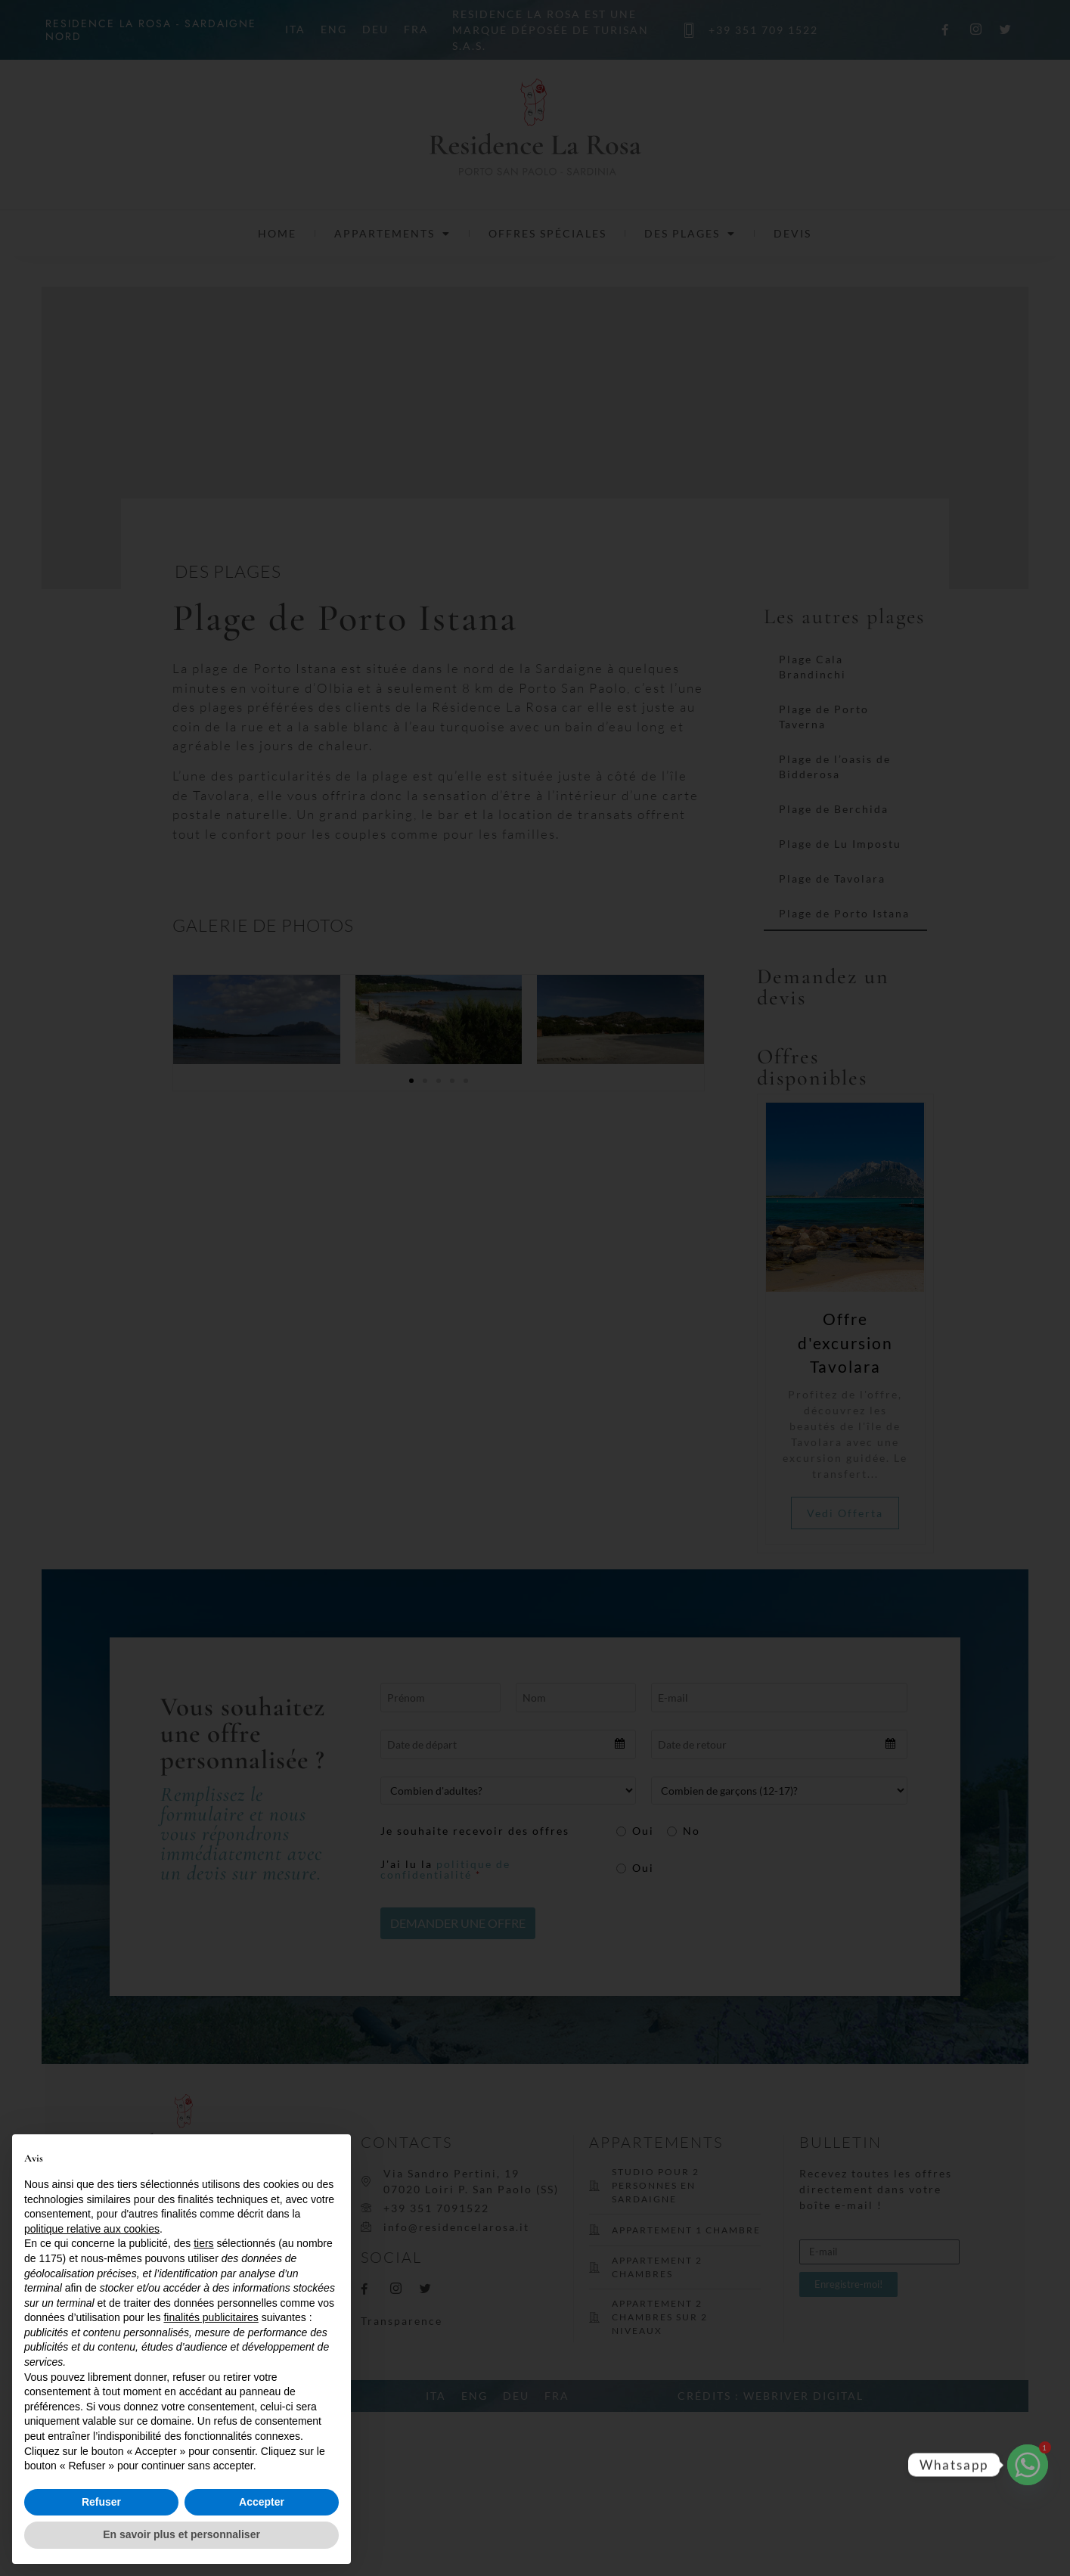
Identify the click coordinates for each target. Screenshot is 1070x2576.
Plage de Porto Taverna (824, 717)
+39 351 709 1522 (763, 29)
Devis (792, 233)
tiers (203, 2243)
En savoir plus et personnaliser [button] (181, 2534)
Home (277, 233)
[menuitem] (295, 29)
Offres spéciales (547, 233)
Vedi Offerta (857, 1513)
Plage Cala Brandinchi (812, 667)
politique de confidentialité (447, 1869)
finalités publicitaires (210, 2317)
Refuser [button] (101, 2502)
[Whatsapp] (1027, 2464)
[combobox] (508, 1744)
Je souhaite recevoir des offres (476, 1831)
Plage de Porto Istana (844, 913)
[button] (411, 1081)
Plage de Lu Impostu (840, 843)
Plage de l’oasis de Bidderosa (835, 767)
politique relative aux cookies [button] (92, 2229)
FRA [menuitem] (416, 29)
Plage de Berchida (834, 808)
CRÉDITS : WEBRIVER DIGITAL (771, 2395)
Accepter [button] (261, 2502)
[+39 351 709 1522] (689, 30)
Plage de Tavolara (832, 878)
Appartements (392, 234)
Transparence (401, 2320)
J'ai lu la (447, 1870)
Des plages (690, 234)
